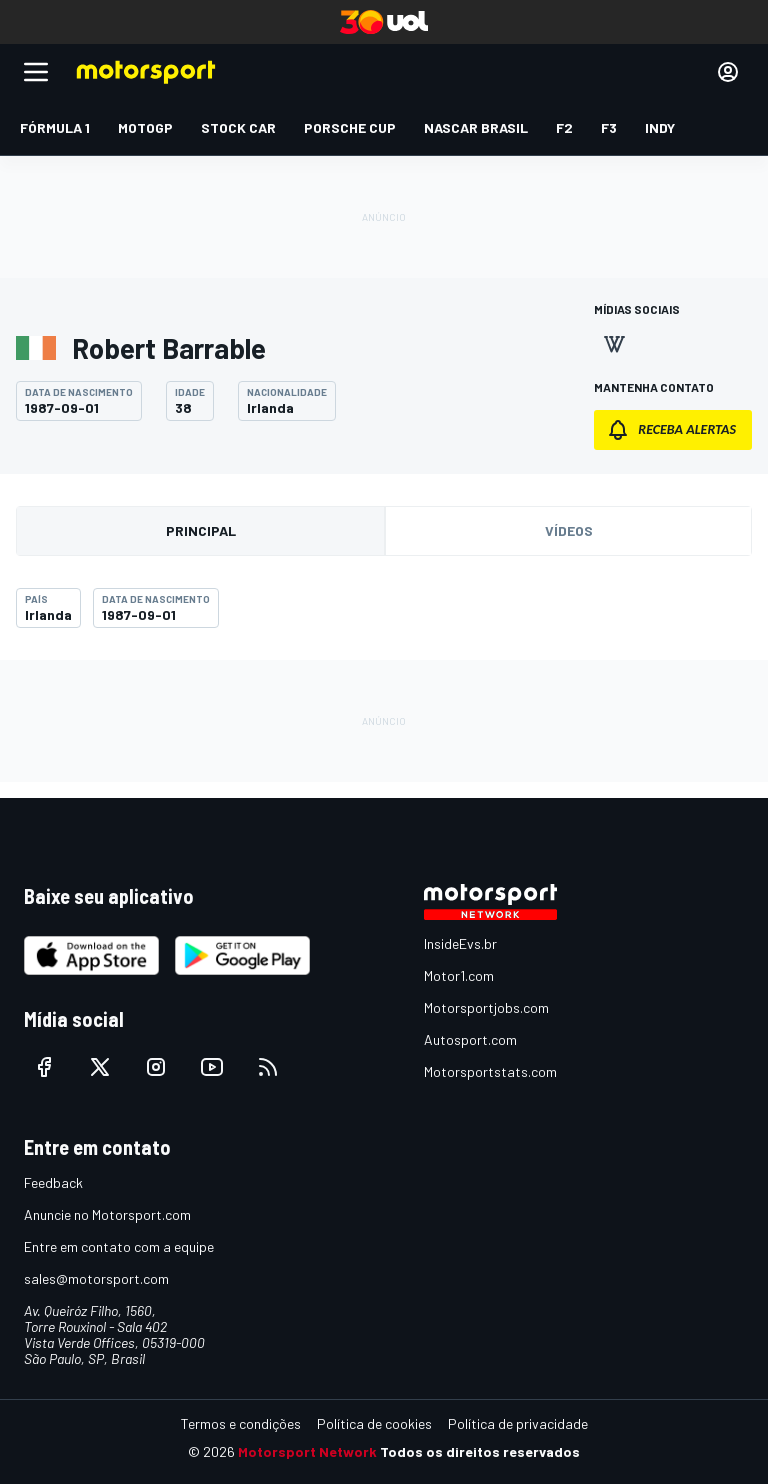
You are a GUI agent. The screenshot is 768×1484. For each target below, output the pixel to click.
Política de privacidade (518, 1423)
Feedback (53, 1182)
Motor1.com (459, 975)
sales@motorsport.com (96, 1278)
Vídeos (569, 530)
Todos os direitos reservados (480, 1451)
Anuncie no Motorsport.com (107, 1214)
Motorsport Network (307, 1451)
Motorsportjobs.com (486, 1007)
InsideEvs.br (460, 943)
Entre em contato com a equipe (119, 1246)
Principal (201, 530)
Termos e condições (241, 1423)
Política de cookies (374, 1423)
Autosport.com (470, 1039)
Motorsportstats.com (490, 1071)
